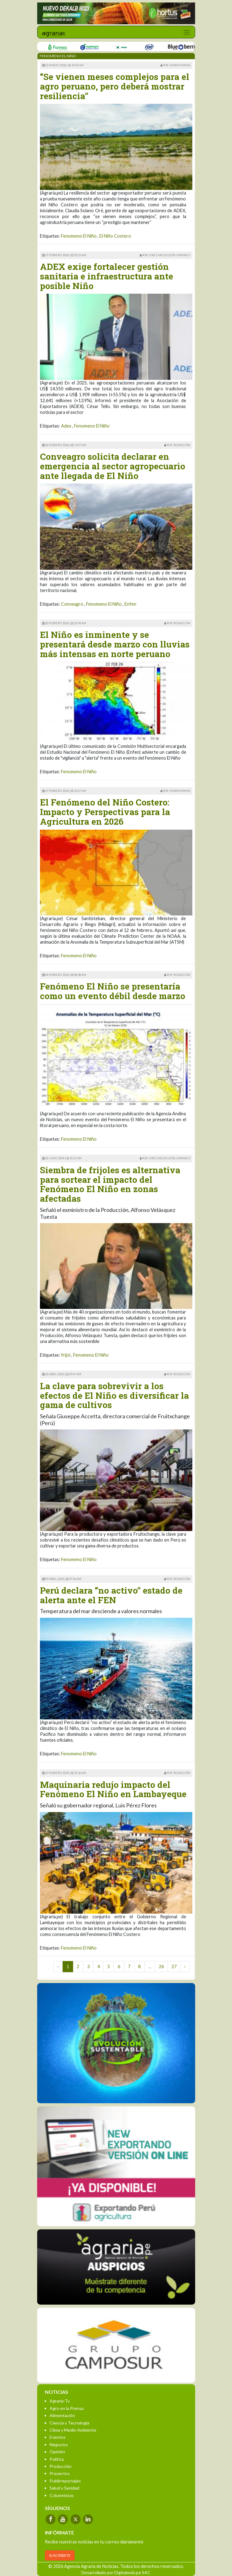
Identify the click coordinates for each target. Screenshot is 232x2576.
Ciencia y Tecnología (69, 2422)
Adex (66, 425)
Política (57, 2459)
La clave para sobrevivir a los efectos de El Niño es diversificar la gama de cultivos (114, 1395)
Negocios (59, 2444)
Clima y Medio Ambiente (73, 2430)
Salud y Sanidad (64, 2487)
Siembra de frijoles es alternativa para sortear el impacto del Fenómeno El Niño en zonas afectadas (110, 1184)
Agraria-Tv (60, 2400)
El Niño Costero (115, 236)
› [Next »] (185, 1966)
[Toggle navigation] (187, 32)
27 (174, 1966)
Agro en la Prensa (67, 2408)
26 (161, 1966)
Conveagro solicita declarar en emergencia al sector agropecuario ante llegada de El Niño (112, 466)
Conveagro (72, 604)
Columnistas (62, 2495)
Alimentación (62, 2415)
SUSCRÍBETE (60, 2555)
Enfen (130, 604)
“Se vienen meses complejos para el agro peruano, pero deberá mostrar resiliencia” (114, 86)
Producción (61, 2466)
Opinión (57, 2451)
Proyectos (60, 2473)
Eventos (58, 2437)
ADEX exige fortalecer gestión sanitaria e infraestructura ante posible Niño (106, 276)
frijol (65, 1355)
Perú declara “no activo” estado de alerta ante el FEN (111, 1595)
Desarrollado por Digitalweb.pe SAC (116, 2572)
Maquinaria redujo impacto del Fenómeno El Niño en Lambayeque (113, 1789)
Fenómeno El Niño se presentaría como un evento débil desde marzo (112, 991)
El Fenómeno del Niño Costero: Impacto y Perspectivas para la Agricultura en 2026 (105, 811)
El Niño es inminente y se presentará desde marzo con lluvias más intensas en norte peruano (115, 644)
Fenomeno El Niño (79, 236)
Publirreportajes (65, 2480)
